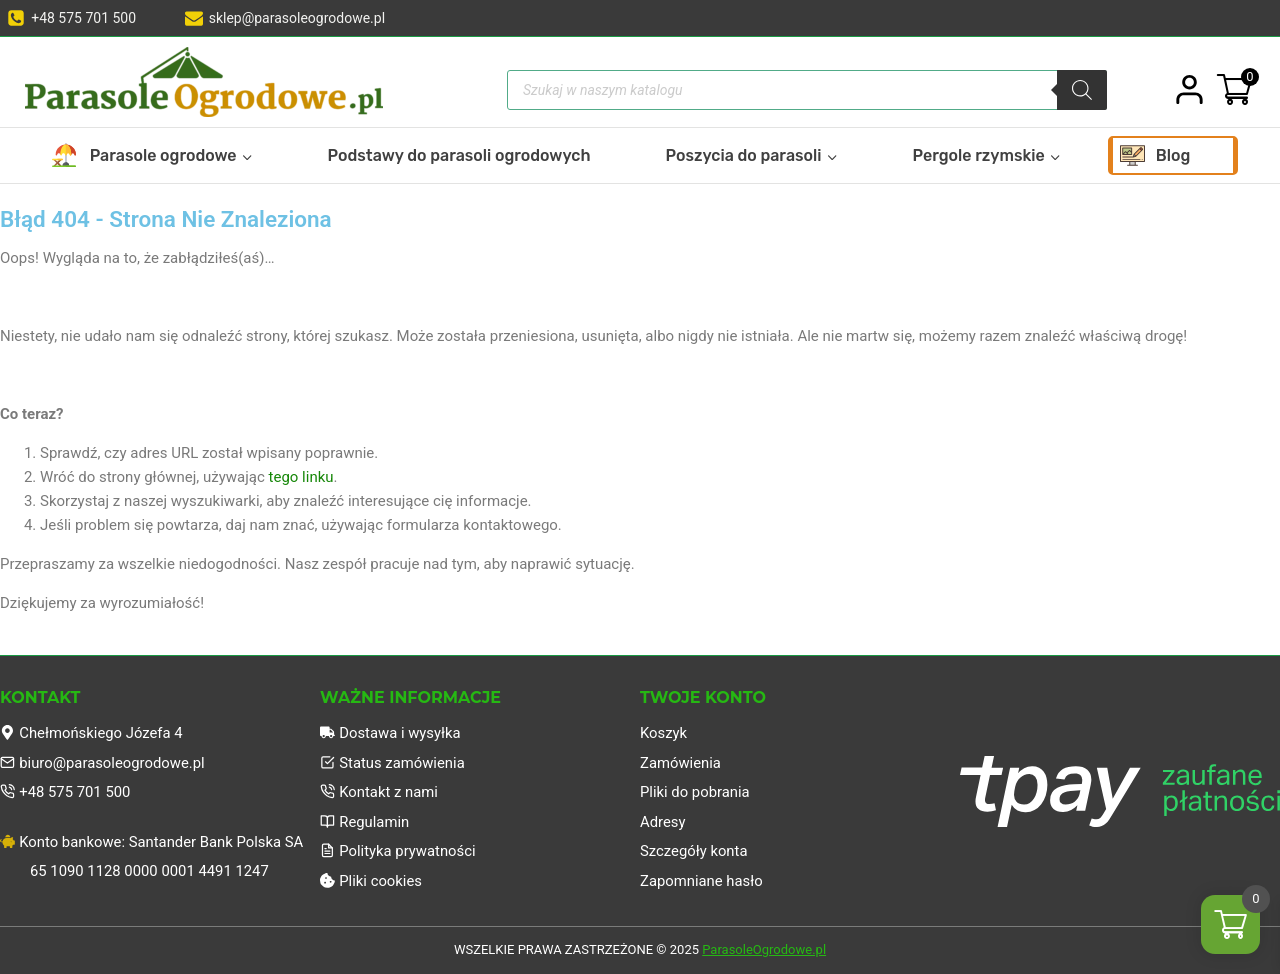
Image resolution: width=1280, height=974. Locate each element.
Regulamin (365, 821)
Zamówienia (681, 761)
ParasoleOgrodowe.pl (764, 950)
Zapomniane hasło (702, 881)
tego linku (301, 477)
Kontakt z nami (379, 791)
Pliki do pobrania (695, 791)
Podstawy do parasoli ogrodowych (459, 155)
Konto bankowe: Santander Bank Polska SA (153, 841)
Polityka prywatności (398, 851)
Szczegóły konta (694, 851)
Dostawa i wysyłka (391, 731)
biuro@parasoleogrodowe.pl (103, 761)
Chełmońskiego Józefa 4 (92, 731)
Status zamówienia (393, 761)
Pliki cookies (371, 881)
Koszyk (664, 731)
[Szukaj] (1082, 90)
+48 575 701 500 (66, 791)
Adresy (663, 821)
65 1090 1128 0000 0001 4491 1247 (151, 871)
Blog (1173, 155)
